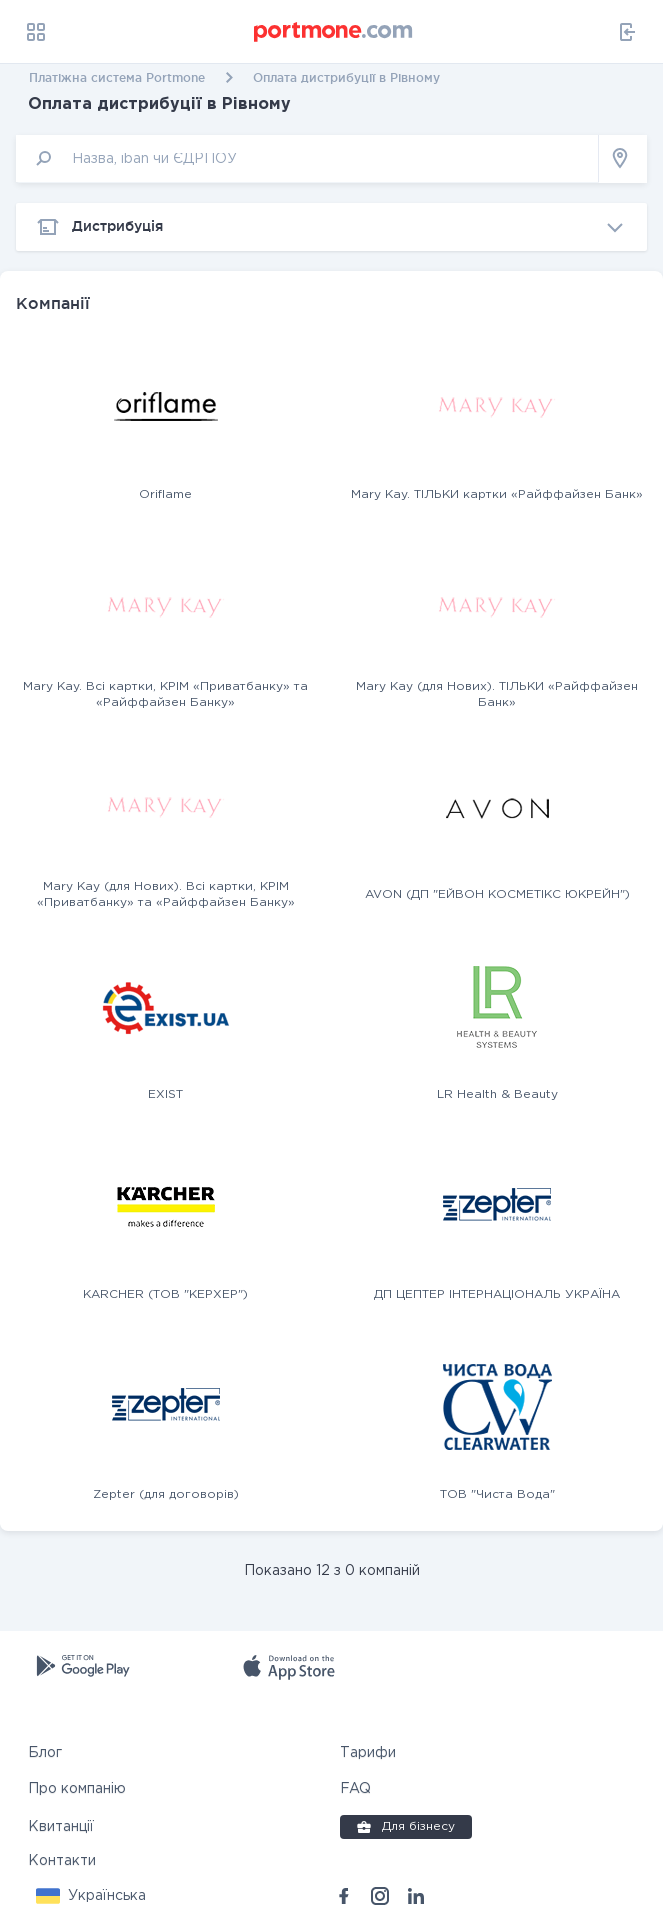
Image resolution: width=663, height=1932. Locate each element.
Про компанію (77, 1789)
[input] (307, 158)
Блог (45, 1753)
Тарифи (368, 1753)
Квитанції (61, 1827)
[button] (91, 1896)
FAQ (355, 1789)
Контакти (62, 1861)
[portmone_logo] (334, 32)
